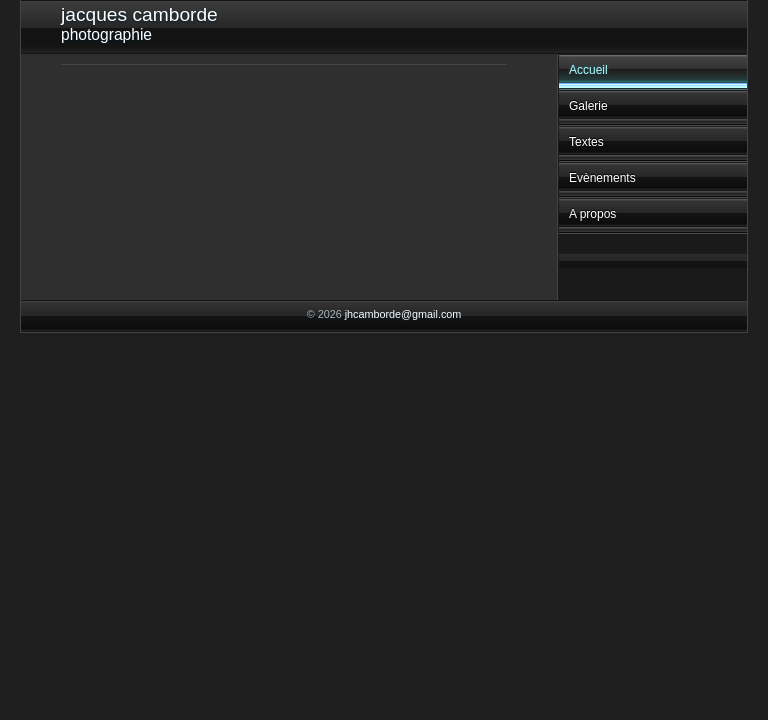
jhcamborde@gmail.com (403, 314)
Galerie (588, 106)
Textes (586, 142)
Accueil (588, 70)
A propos (592, 214)
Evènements (602, 178)
